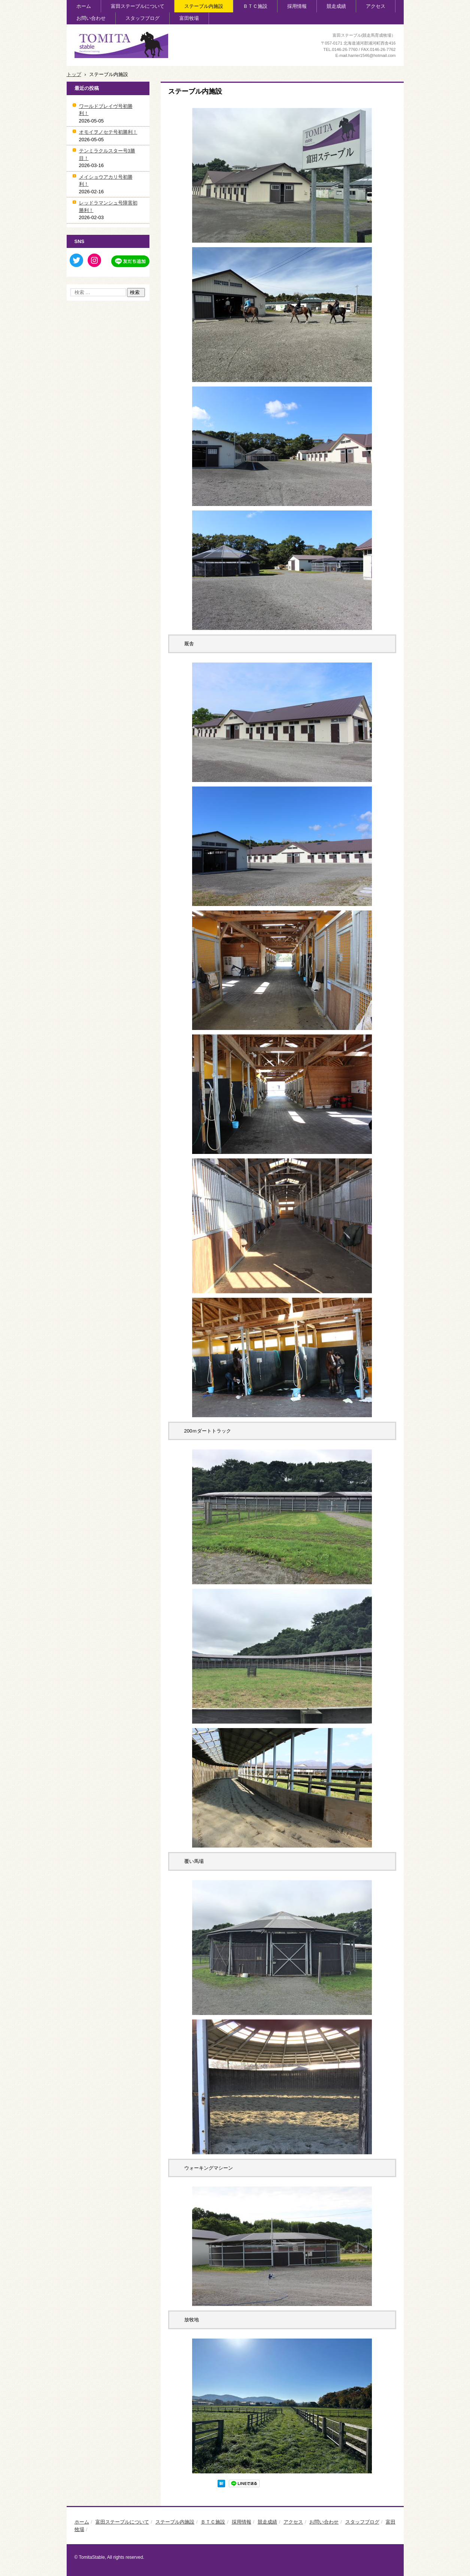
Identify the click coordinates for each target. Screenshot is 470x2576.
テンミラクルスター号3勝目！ (107, 154)
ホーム (83, 6)
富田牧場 (189, 18)
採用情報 (297, 6)
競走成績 (336, 6)
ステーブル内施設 (203, 6)
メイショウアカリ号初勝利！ (106, 180)
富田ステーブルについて (137, 6)
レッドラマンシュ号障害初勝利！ (108, 206)
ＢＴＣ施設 (255, 6)
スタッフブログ (142, 18)
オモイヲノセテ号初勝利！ (108, 132)
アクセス (375, 6)
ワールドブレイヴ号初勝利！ (106, 109)
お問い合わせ (91, 18)
